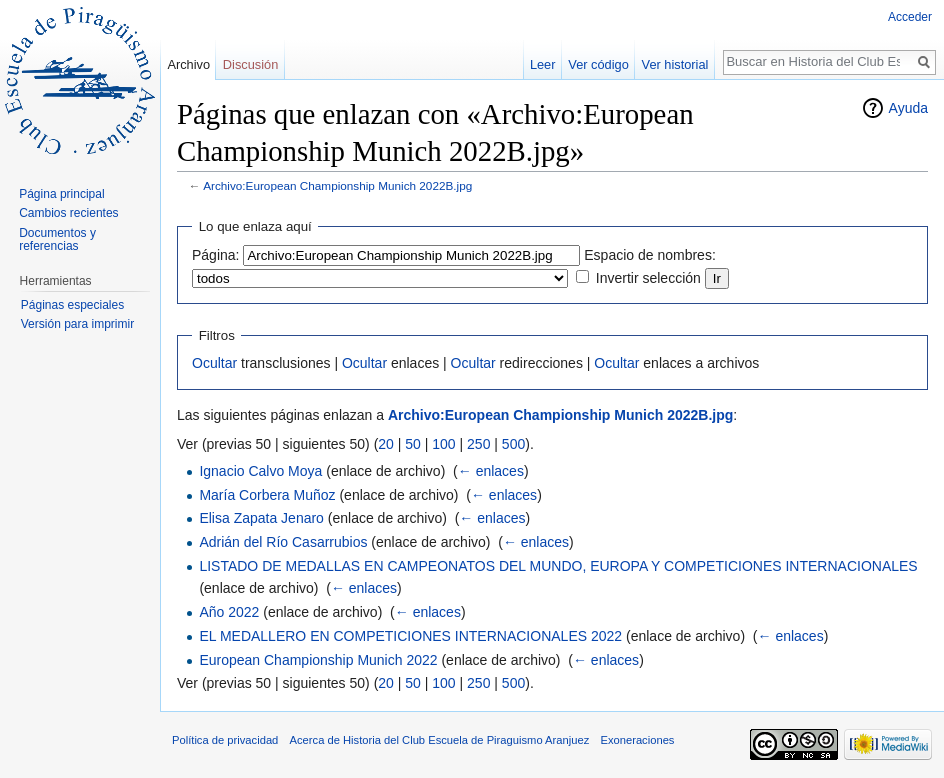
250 (478, 444)
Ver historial (675, 64)
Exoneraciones (637, 740)
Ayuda (908, 108)
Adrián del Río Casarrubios (283, 542)
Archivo (188, 64)
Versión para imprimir (77, 324)
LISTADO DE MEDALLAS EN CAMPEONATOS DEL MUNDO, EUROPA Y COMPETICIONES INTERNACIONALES (558, 566)
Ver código (598, 64)
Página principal (61, 194)
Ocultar (214, 363)
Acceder (910, 17)
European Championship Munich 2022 (318, 660)
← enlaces (491, 471)
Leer (543, 64)
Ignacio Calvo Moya (260, 471)
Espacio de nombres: (650, 255)
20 (386, 444)
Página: (215, 255)
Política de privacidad (225, 740)
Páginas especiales (72, 305)
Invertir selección (648, 278)
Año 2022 (229, 612)
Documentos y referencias (57, 240)
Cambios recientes (68, 213)
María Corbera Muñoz (267, 495)
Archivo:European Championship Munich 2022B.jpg (337, 185)
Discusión (250, 64)
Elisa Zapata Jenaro (261, 518)
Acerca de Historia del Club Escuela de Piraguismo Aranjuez (440, 740)
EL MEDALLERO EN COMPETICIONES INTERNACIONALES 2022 (410, 636)
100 (443, 444)
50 (413, 444)
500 (513, 444)
